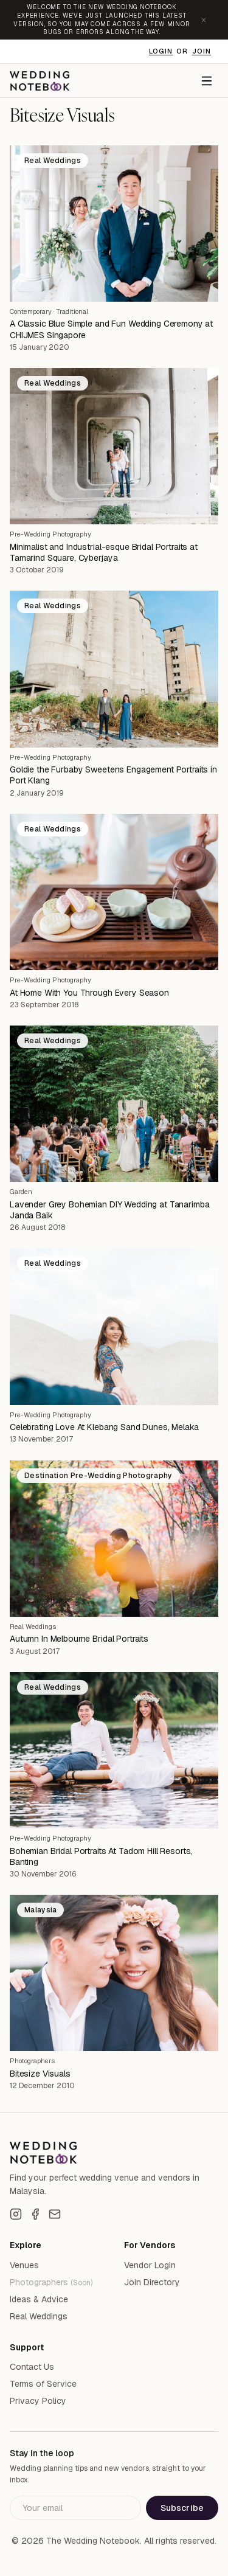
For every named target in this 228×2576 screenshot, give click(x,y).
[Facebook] (35, 2214)
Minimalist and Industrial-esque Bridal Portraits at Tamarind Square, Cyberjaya (104, 552)
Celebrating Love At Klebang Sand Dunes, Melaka (104, 1427)
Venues (24, 2265)
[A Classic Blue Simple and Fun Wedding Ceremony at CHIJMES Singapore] (114, 223)
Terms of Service (43, 2383)
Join (201, 51)
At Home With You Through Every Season (89, 992)
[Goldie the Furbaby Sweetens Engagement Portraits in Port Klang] (114, 669)
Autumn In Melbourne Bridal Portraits (79, 1638)
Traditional (72, 311)
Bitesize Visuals (40, 2073)
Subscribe (182, 2507)
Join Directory (152, 2282)
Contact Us (32, 2366)
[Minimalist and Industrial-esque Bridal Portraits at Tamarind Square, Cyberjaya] (114, 446)
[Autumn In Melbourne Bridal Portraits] (114, 1538)
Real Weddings (33, 1626)
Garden (21, 1191)
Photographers (32, 2061)
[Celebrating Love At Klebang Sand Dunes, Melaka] (114, 1326)
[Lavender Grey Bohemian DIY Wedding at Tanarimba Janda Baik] (114, 1104)
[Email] (55, 2214)
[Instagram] (16, 2214)
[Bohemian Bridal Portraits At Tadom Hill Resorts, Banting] (114, 1750)
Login (161, 51)
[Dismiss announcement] (204, 20)
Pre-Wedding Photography (50, 534)
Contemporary (31, 311)
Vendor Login (150, 2265)
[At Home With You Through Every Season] (114, 892)
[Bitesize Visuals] (114, 1973)
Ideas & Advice (39, 2299)
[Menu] (206, 80)
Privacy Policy (38, 2400)
